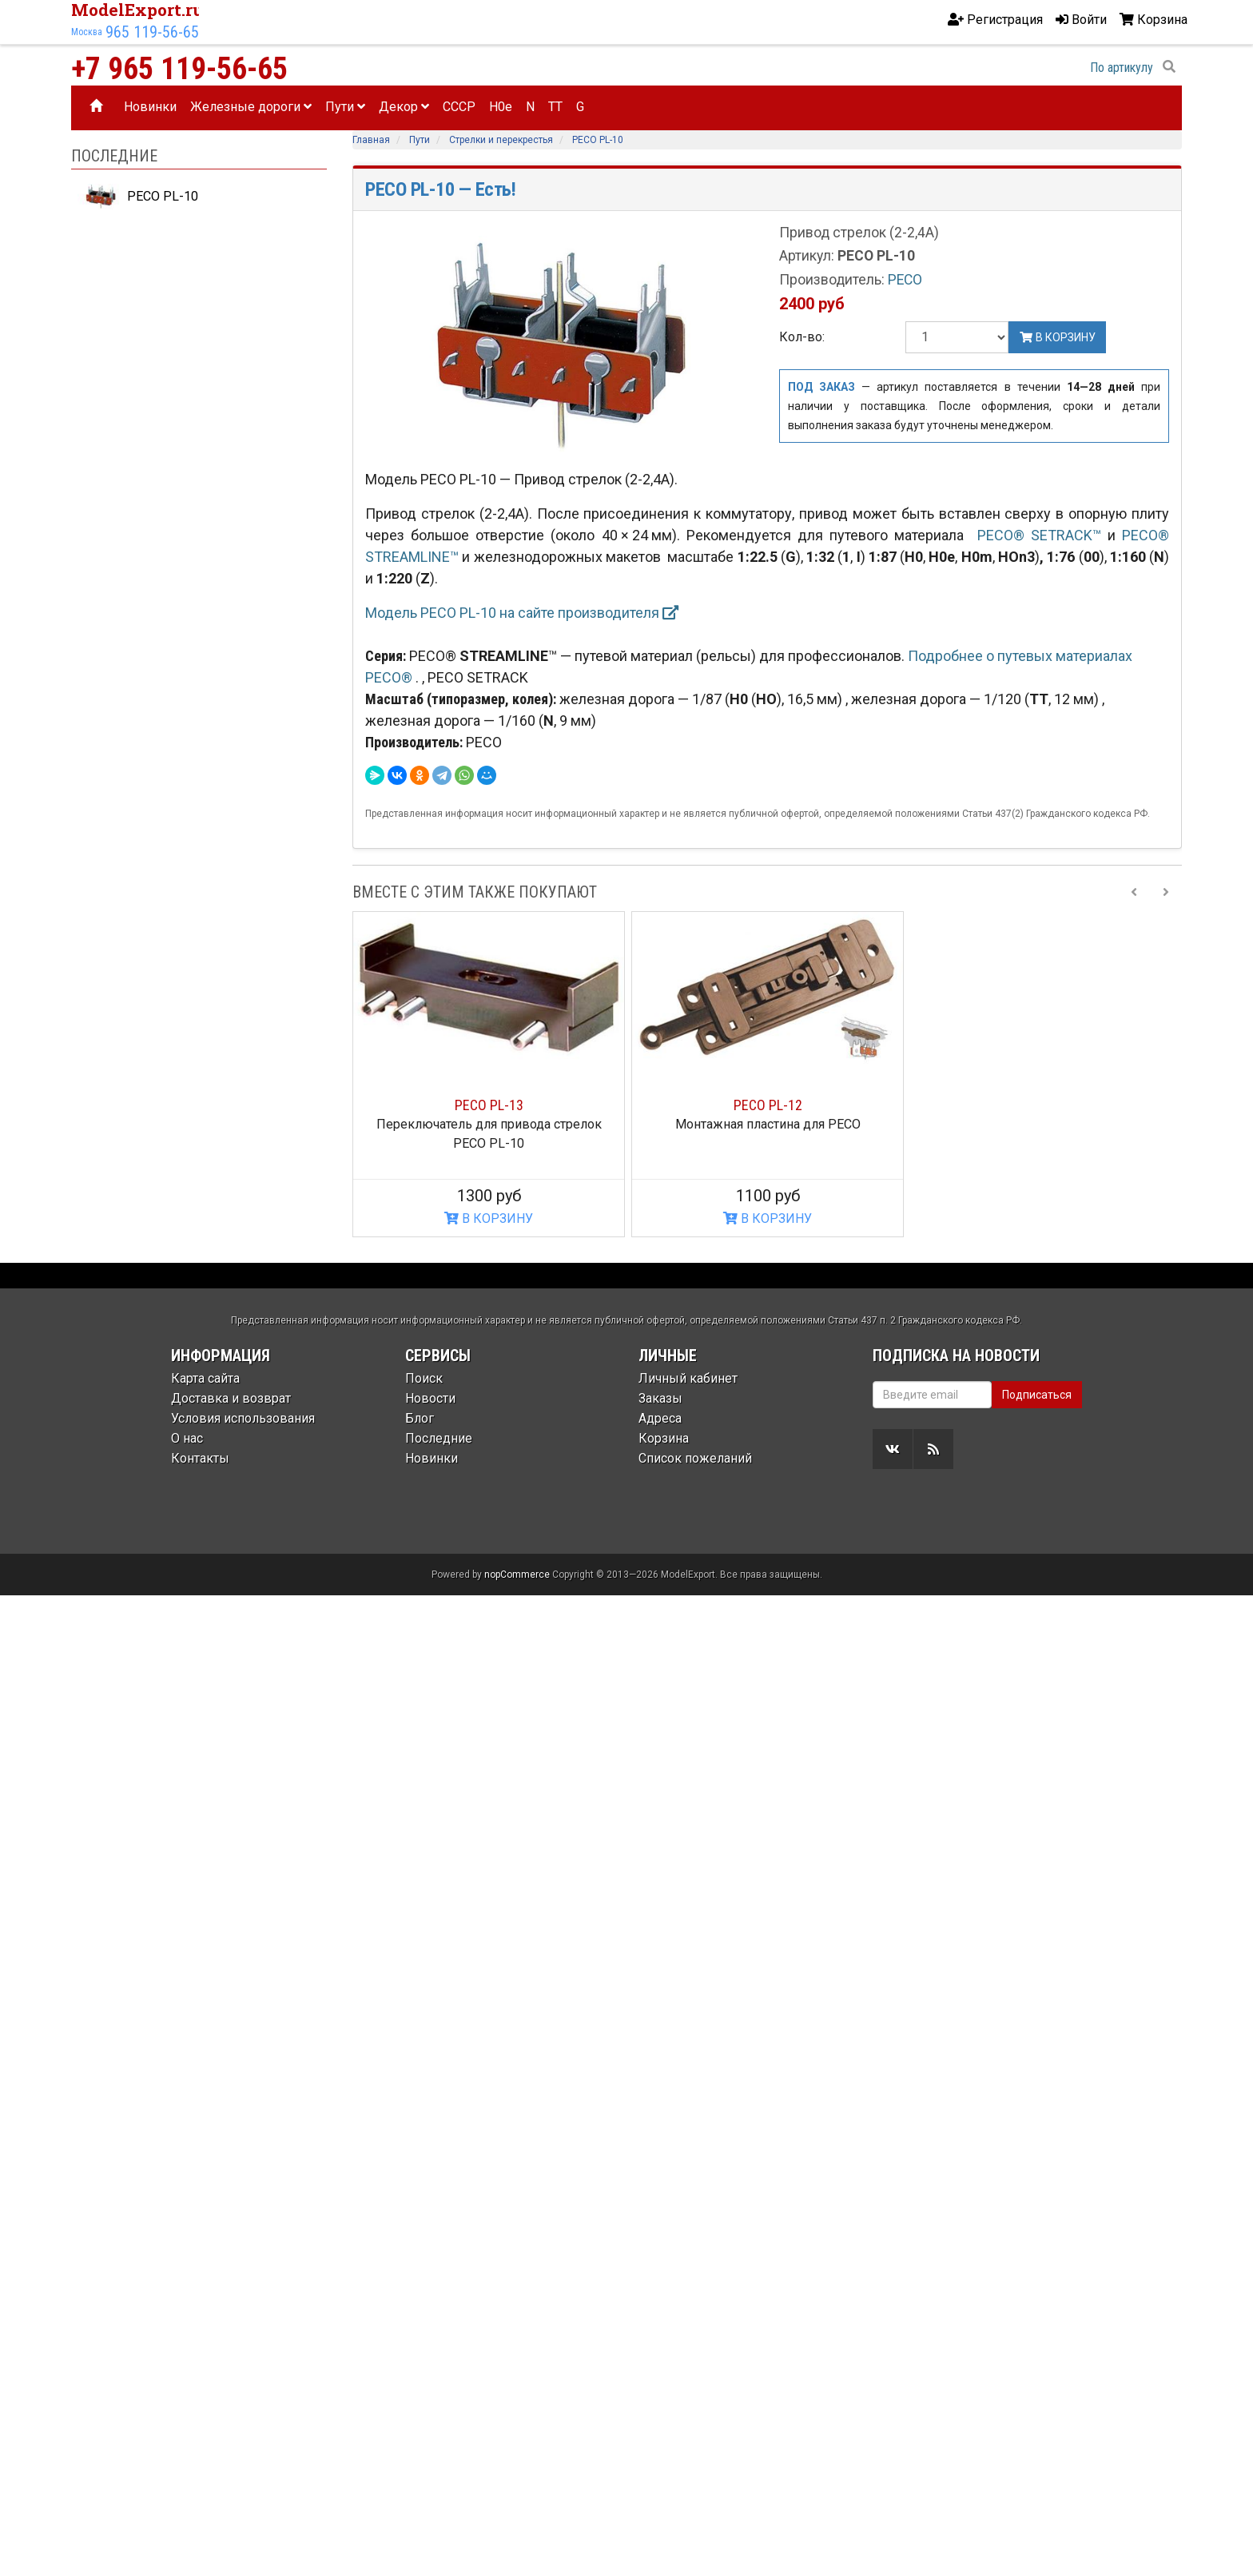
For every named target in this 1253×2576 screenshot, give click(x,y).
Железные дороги (251, 106)
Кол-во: (802, 336)
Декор (404, 106)
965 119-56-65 (152, 32)
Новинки (150, 106)
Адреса (660, 1418)
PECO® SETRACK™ (1039, 535)
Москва (86, 32)
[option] (488, 1074)
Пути (345, 106)
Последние (438, 1438)
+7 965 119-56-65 (179, 69)
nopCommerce (517, 1574)
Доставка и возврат (231, 1398)
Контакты (200, 1458)
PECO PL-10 (138, 196)
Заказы (660, 1398)
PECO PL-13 (489, 1105)
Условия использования (243, 1418)
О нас (187, 1438)
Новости (430, 1398)
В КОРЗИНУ (488, 1218)
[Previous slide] (1134, 892)
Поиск (424, 1378)
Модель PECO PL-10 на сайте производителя (521, 612)
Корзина (663, 1438)
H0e (500, 106)
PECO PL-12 (768, 1105)
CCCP (459, 106)
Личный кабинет (688, 1378)
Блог (419, 1418)
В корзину (1057, 337)
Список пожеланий (695, 1458)
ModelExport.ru (137, 9)
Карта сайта (205, 1378)
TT (555, 106)
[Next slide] (1166, 892)
